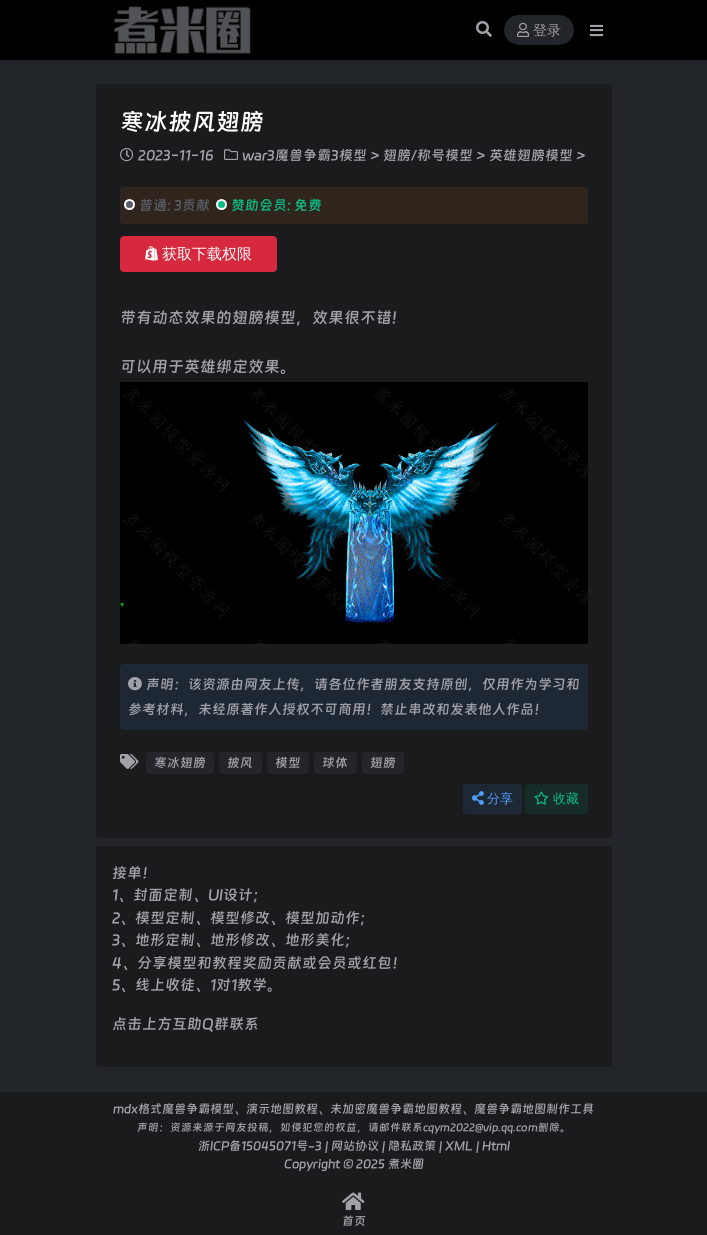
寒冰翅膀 (180, 762)
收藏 (556, 798)
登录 (539, 30)
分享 (492, 798)
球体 (335, 762)
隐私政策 (412, 1145)
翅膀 (383, 762)
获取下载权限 (198, 254)
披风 (240, 762)
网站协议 (355, 1145)
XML (459, 1145)
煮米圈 (406, 1163)
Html (496, 1145)
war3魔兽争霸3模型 (304, 155)
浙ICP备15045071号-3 (260, 1145)
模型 (288, 762)
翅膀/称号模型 (428, 155)
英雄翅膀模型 (531, 155)
